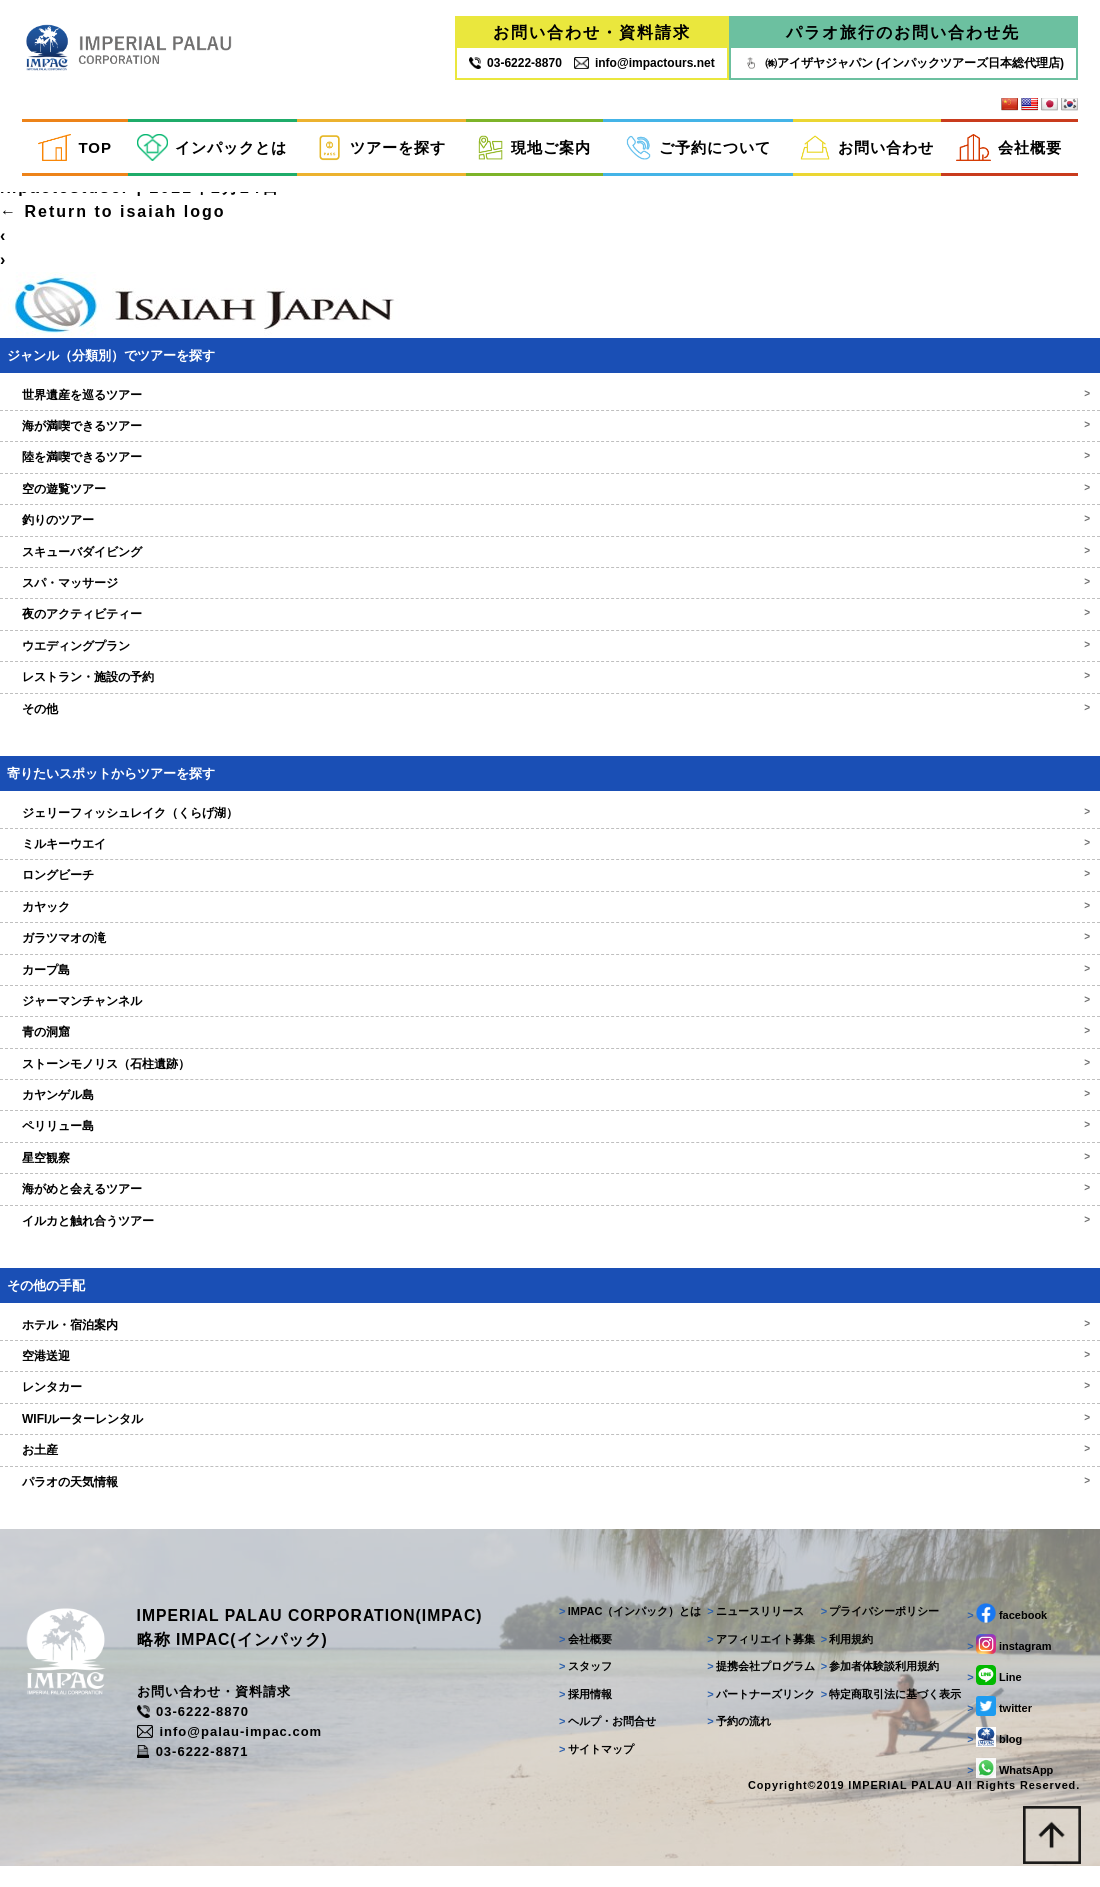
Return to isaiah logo (113, 227)
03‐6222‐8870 (515, 63)
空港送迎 (550, 1372)
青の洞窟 (550, 1048)
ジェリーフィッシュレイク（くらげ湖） (550, 828)
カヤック (550, 923)
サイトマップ (591, 1768)
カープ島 (550, 985)
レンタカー (550, 1403)
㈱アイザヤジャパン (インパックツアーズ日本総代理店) (903, 63)
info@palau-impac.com (243, 1751)
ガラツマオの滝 (550, 954)
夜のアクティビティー (550, 630)
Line (992, 1695)
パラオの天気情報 (550, 1498)
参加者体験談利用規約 (876, 1686)
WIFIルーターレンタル (550, 1435)
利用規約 (843, 1658)
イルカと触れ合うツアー (550, 1237)
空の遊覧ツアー (550, 505)
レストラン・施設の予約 (550, 693)
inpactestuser (65, 203)
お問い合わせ (866, 148)
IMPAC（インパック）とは (625, 1631)
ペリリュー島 (550, 1142)
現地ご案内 (534, 148)
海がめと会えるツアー (550, 1205)
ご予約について (698, 148)
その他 (550, 725)
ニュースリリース (751, 1631)
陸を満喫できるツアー (550, 473)
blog (992, 1757)
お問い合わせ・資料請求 (592, 32)
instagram (1007, 1664)
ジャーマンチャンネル (550, 1017)
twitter (997, 1726)
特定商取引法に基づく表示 (887, 1713)
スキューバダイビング (550, 568)
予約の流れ (735, 1741)
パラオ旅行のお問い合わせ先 (903, 32)
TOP (75, 148)
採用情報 (580, 1713)
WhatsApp (1008, 1788)
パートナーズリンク (757, 1713)
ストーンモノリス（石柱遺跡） (550, 1080)
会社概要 (1009, 148)
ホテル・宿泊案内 (550, 1341)
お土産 (550, 1466)
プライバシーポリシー (876, 1631)
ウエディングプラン (550, 662)
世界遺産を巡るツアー (550, 411)
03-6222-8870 (206, 1731)
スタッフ (580, 1686)
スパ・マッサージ (550, 599)
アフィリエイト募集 (757, 1658)
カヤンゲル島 (550, 1111)
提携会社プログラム (757, 1686)
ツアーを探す (381, 148)
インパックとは (212, 148)
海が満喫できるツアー (550, 442)
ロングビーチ (550, 891)
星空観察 (550, 1174)
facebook (1005, 1633)
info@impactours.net (644, 63)
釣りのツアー (550, 536)
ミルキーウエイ (550, 860)
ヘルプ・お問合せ (602, 1741)
